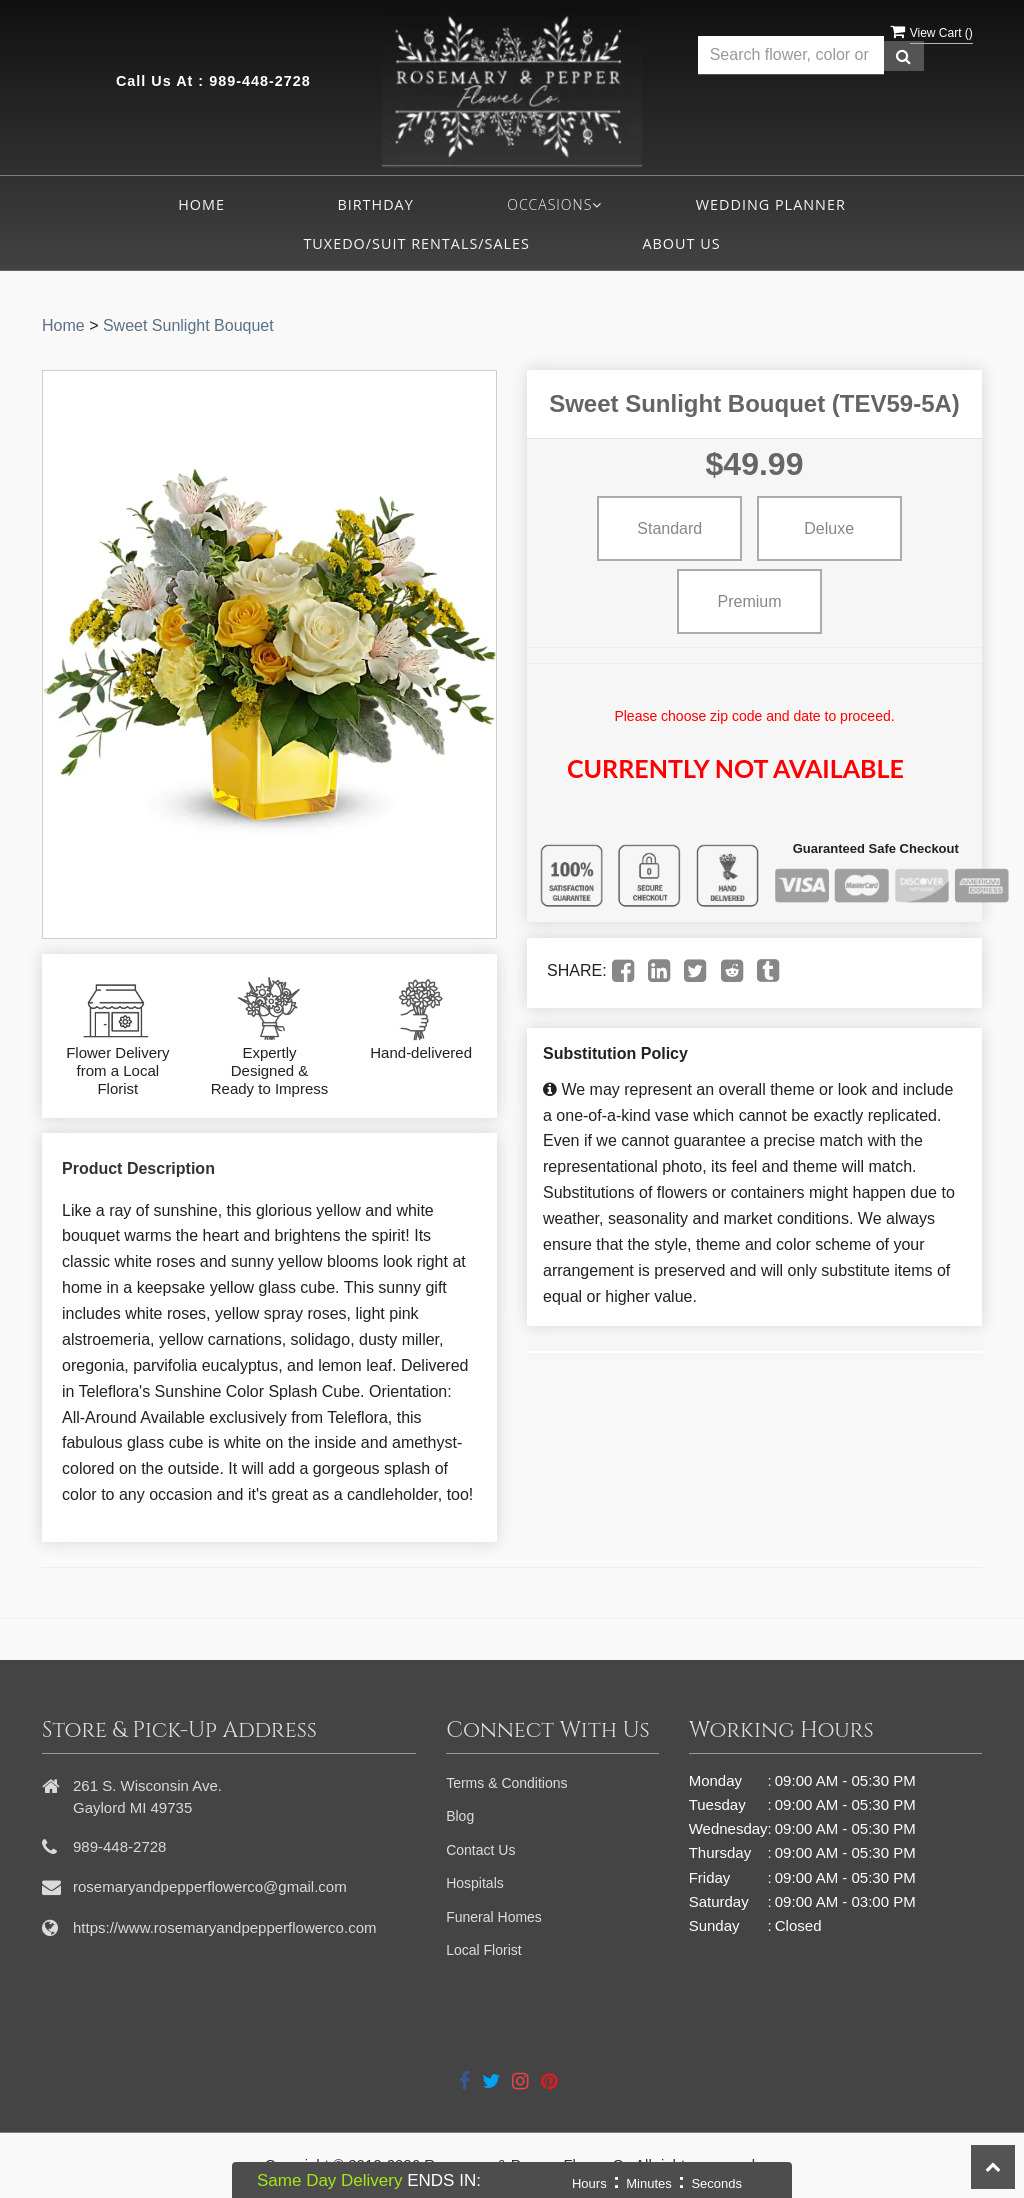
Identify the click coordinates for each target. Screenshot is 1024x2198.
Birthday (375, 204)
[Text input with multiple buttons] (791, 55)
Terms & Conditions (506, 1783)
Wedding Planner (771, 204)
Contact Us (480, 1850)
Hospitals (475, 1883)
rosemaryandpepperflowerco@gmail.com (210, 1886)
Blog (460, 1816)
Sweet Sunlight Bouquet (188, 325)
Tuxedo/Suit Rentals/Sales (416, 243)
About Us (681, 243)
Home (201, 204)
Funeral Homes (494, 1917)
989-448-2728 (260, 81)
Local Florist (483, 1950)
